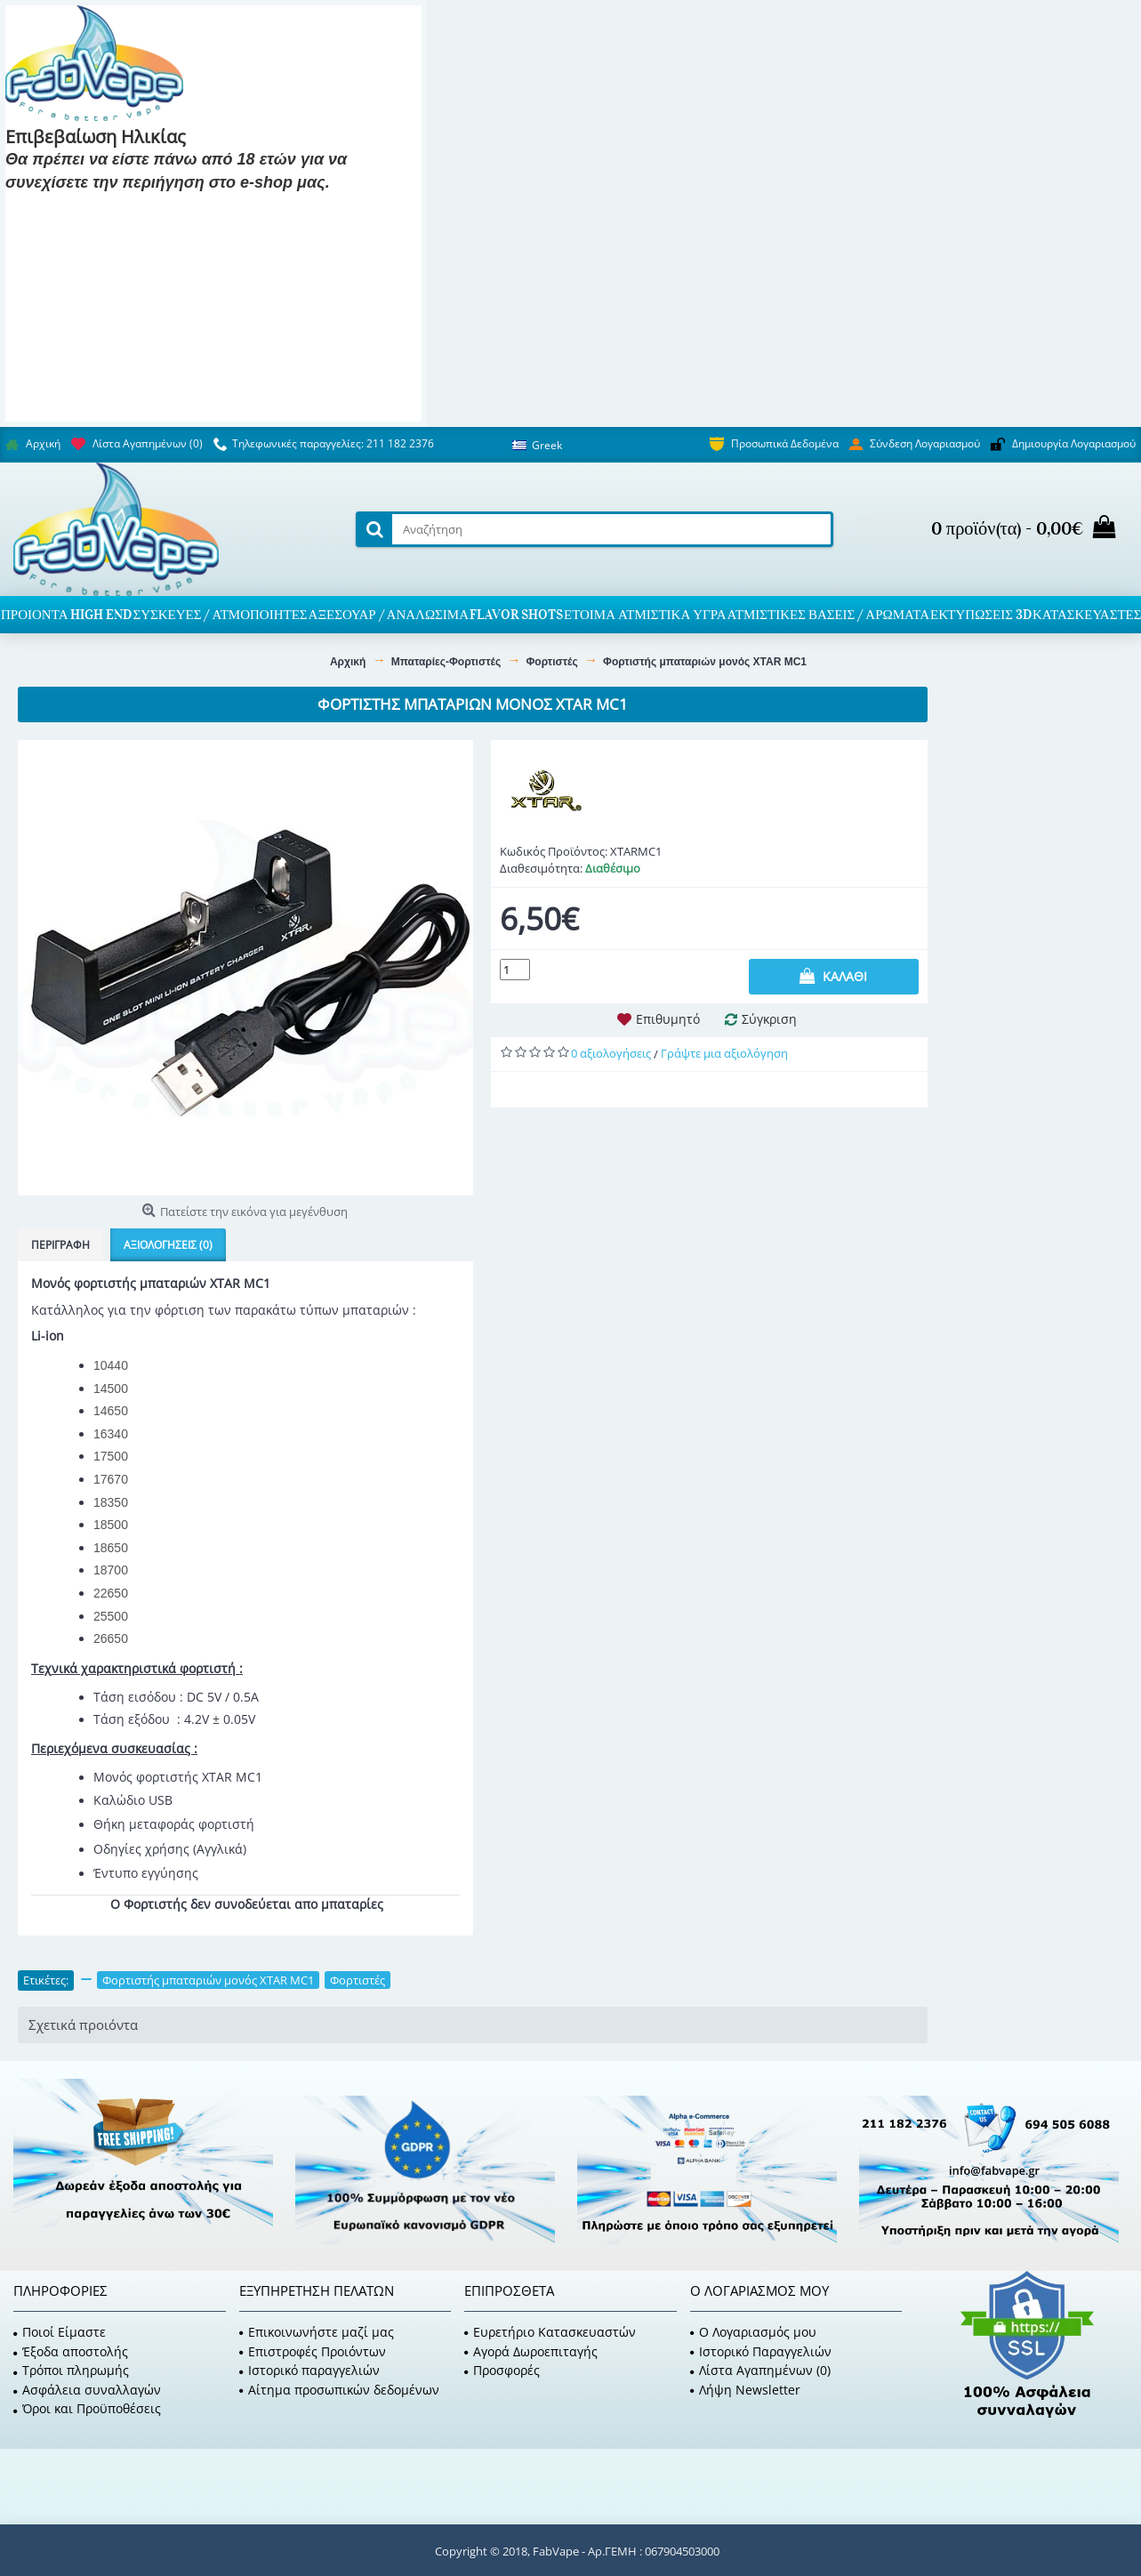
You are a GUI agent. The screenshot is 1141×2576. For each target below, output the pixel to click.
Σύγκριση (769, 1018)
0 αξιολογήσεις (611, 1053)
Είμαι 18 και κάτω (209, 208)
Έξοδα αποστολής (70, 2351)
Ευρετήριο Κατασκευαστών (550, 2331)
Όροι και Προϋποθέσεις (87, 2408)
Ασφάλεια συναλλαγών (87, 2389)
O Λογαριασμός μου (753, 2331)
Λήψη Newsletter (745, 2389)
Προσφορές (502, 2370)
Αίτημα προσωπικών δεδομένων (339, 2389)
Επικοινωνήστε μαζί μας (316, 2331)
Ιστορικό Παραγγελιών (761, 2351)
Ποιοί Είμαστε (59, 2331)
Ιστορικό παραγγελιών (309, 2370)
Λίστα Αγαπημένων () (760, 2370)
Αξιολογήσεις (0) (168, 1244)
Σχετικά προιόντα (83, 2024)
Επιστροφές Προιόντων (312, 2351)
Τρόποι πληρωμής (71, 2370)
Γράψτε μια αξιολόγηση (724, 1053)
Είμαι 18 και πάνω (73, 208)
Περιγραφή (60, 1244)
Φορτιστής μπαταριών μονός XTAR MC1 (208, 1980)
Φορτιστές (357, 1980)
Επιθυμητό (668, 1018)
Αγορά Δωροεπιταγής (531, 2351)
